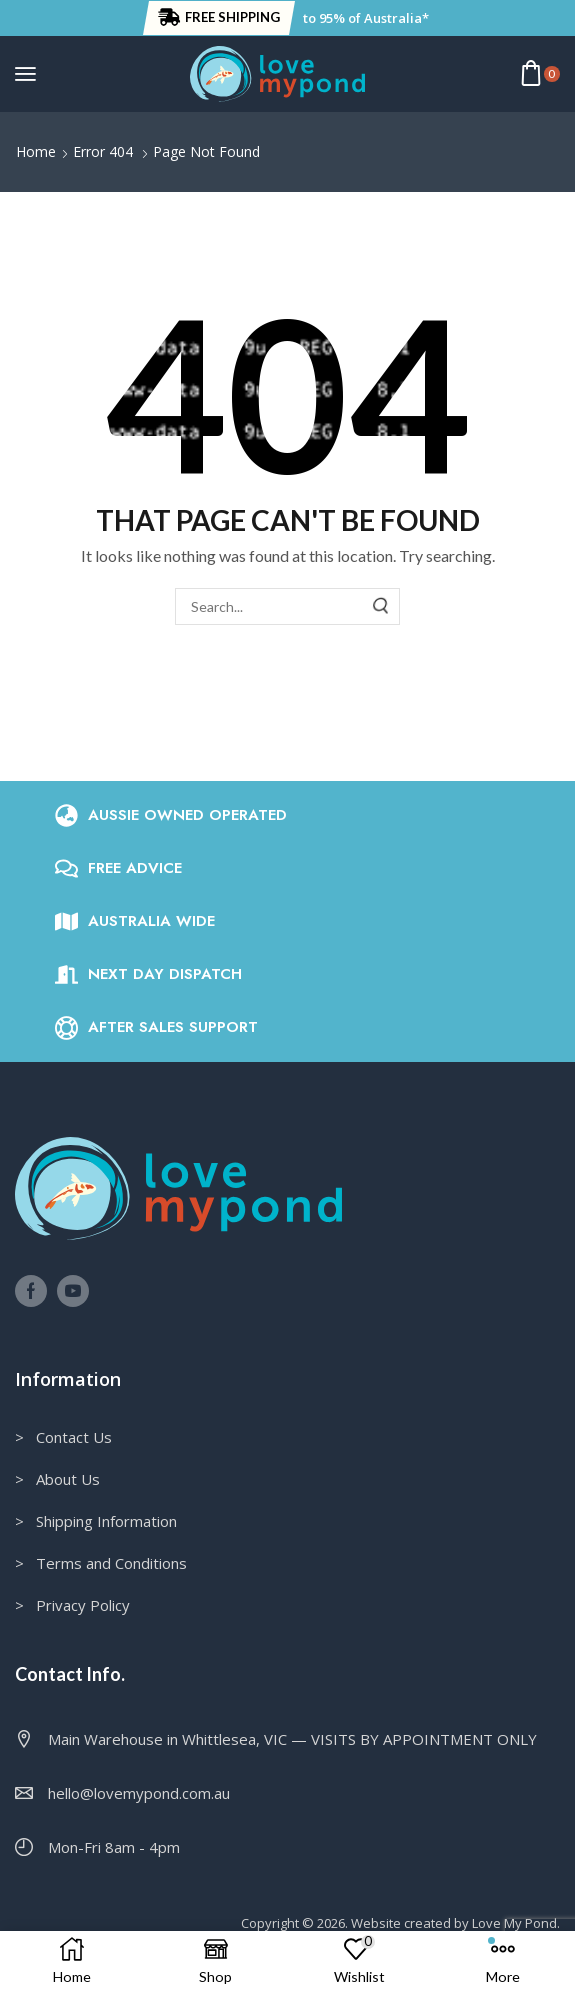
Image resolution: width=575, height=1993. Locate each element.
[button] (219, 18)
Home (36, 151)
